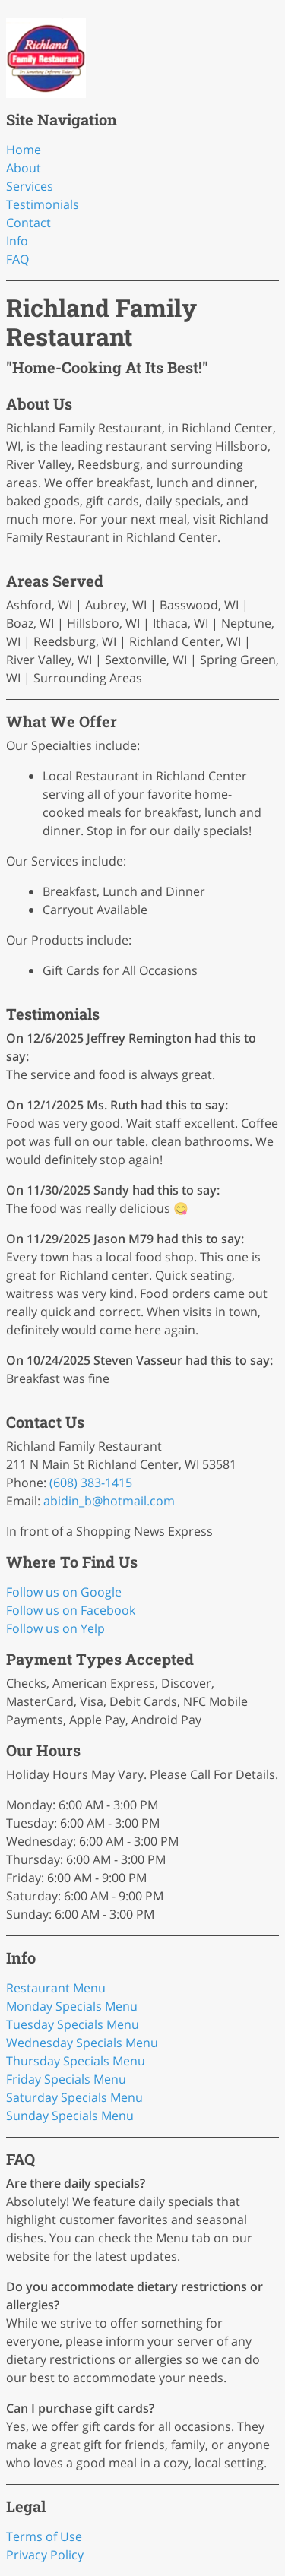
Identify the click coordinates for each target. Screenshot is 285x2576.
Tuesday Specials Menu (72, 2024)
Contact (28, 222)
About (23, 168)
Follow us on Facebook (70, 1610)
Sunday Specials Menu (70, 2115)
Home (23, 149)
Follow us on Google (64, 1592)
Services (29, 186)
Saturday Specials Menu (74, 2097)
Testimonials (42, 204)
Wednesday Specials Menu (82, 2042)
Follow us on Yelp (55, 1628)
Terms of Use (44, 2536)
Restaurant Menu (56, 1987)
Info (17, 241)
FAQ (17, 259)
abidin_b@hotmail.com (109, 1500)
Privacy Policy (45, 2554)
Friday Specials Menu (66, 2079)
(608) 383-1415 (90, 1482)
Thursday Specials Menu (75, 2060)
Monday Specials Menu (72, 2006)
